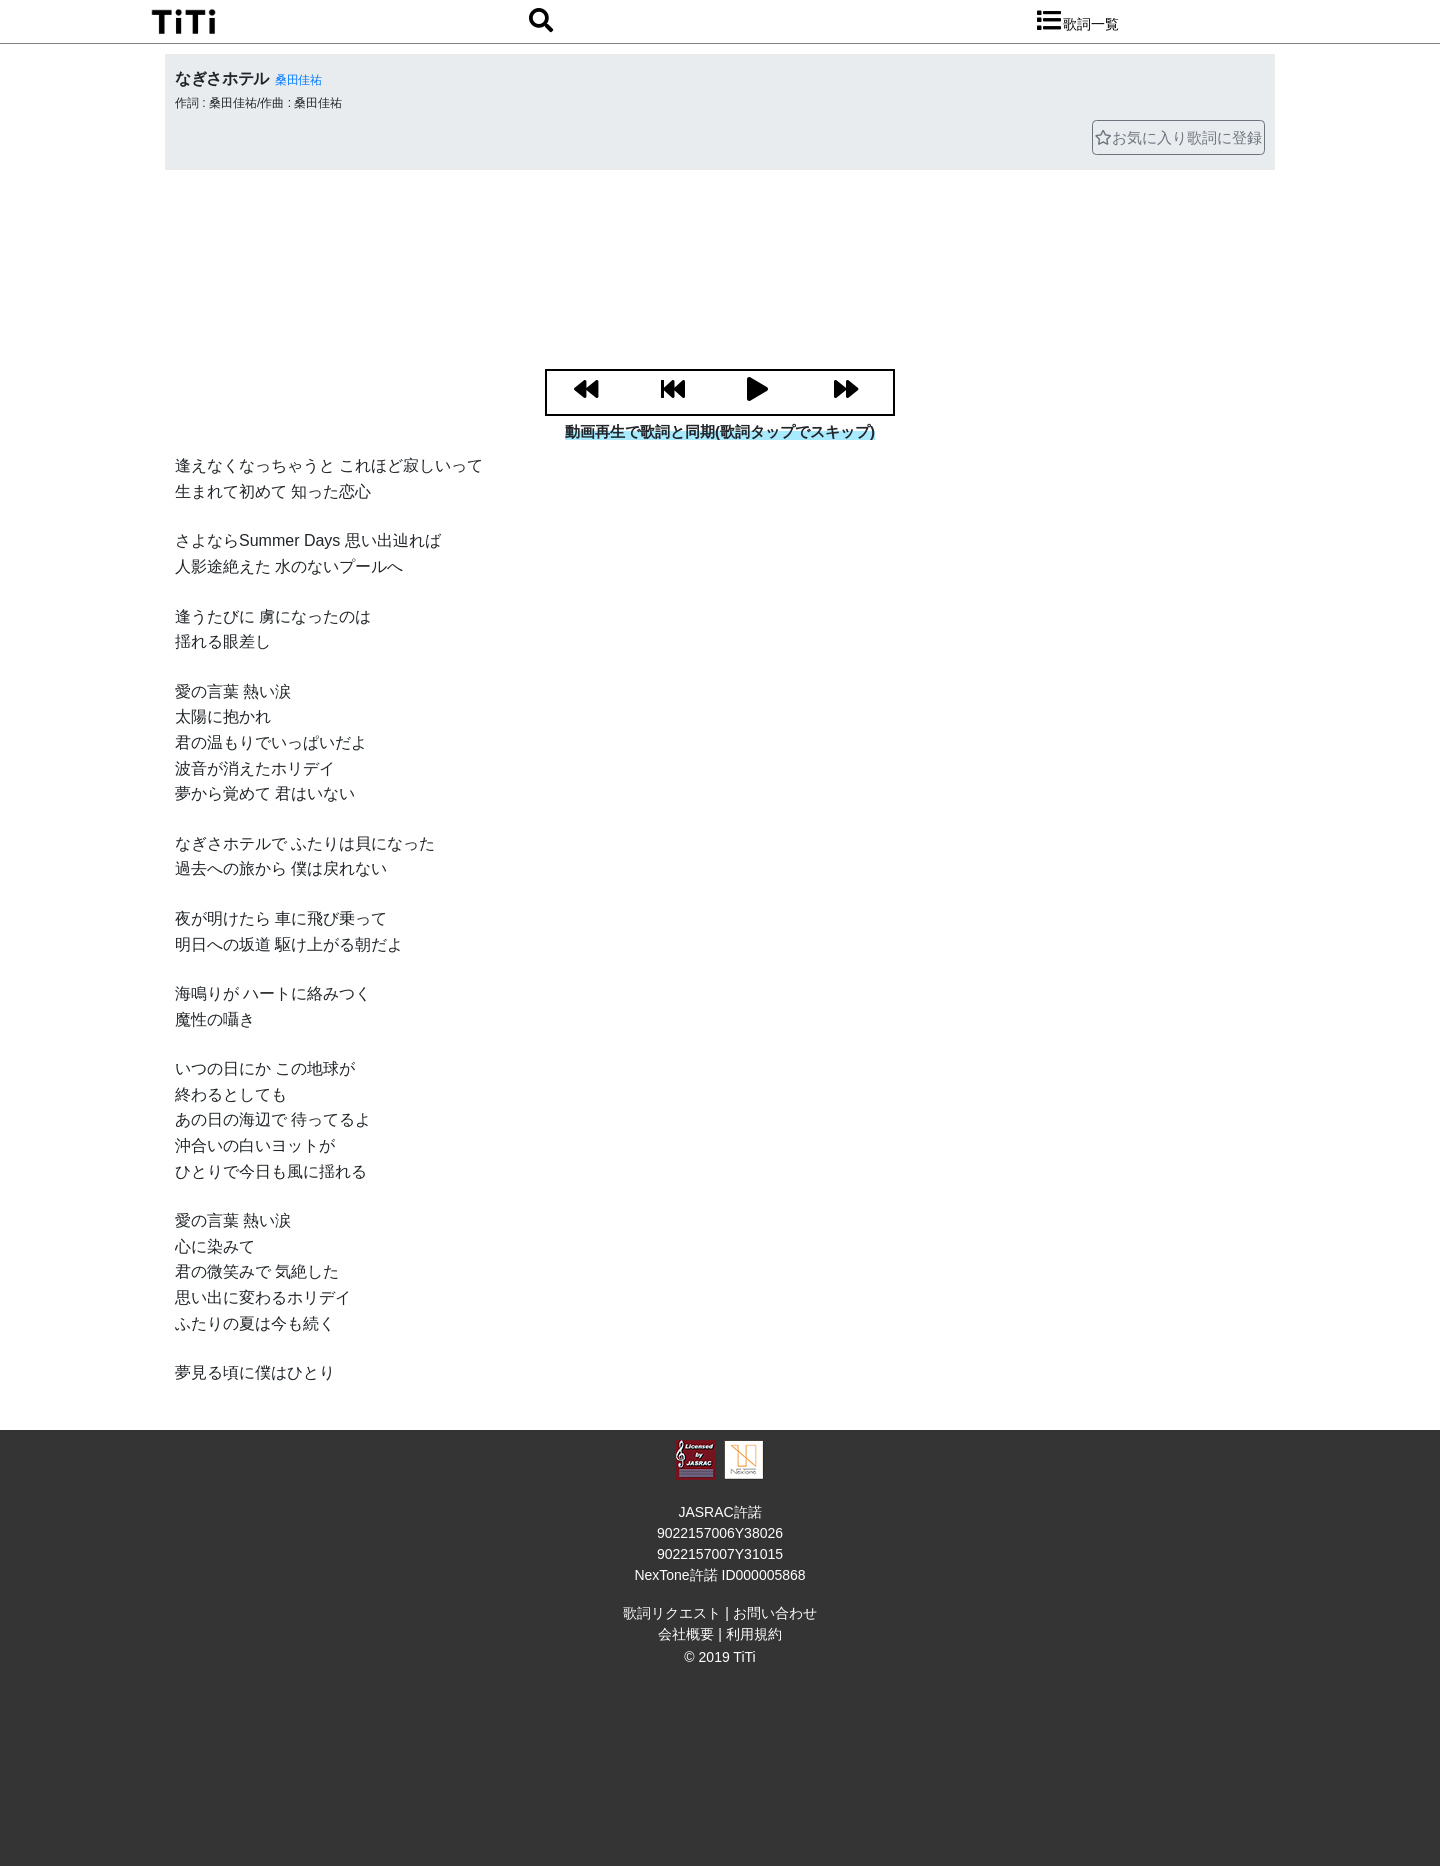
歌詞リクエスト (672, 1613)
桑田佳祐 (298, 80)
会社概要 (686, 1634)
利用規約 (754, 1634)
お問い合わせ (775, 1613)
